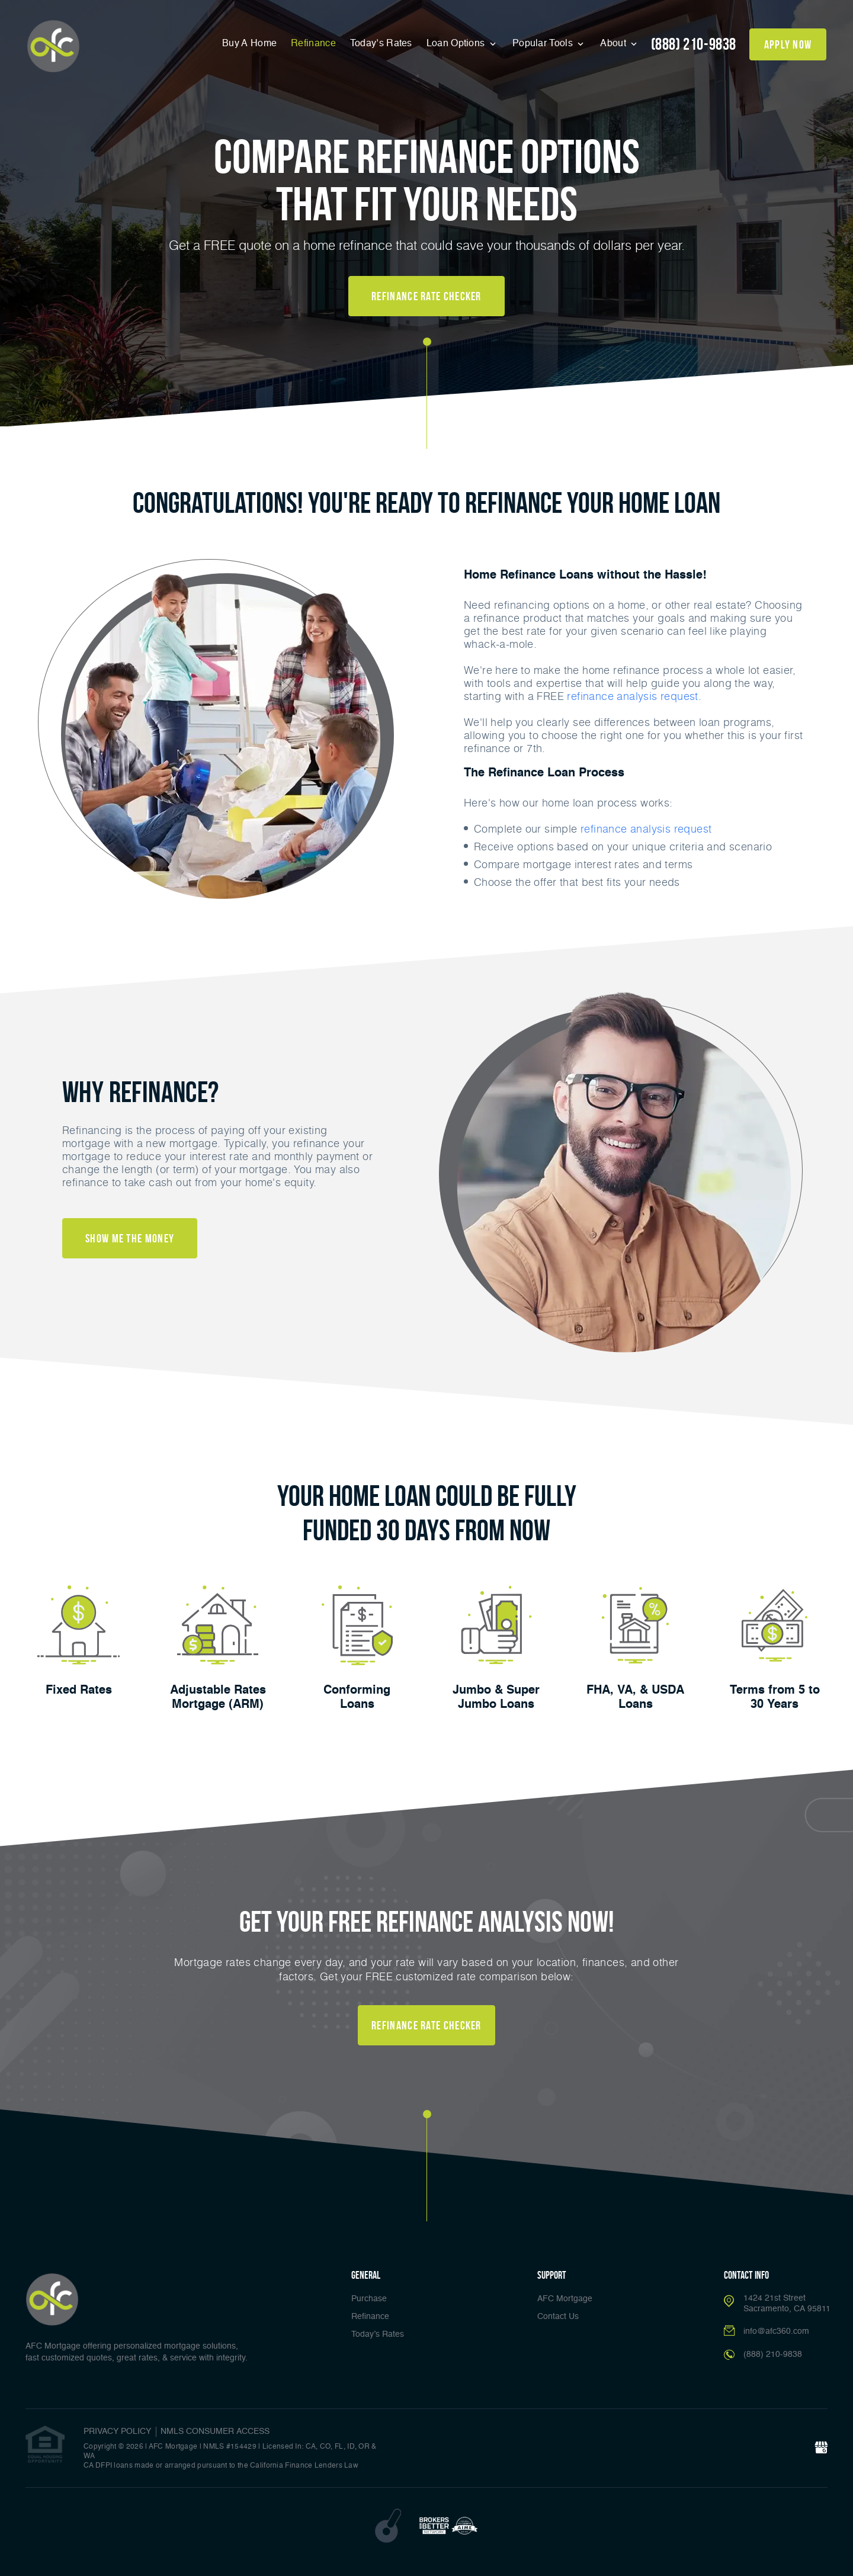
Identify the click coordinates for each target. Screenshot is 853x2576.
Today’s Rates (381, 44)
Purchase (369, 2299)
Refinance (313, 44)
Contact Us (558, 2316)
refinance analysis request (646, 828)
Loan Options (457, 44)
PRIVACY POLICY (117, 2431)
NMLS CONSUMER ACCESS (215, 2431)
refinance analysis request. (634, 696)
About (614, 44)
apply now (788, 44)
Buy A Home (249, 44)
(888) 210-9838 (693, 44)
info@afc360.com (776, 2331)
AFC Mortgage (564, 2299)
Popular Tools (543, 44)
